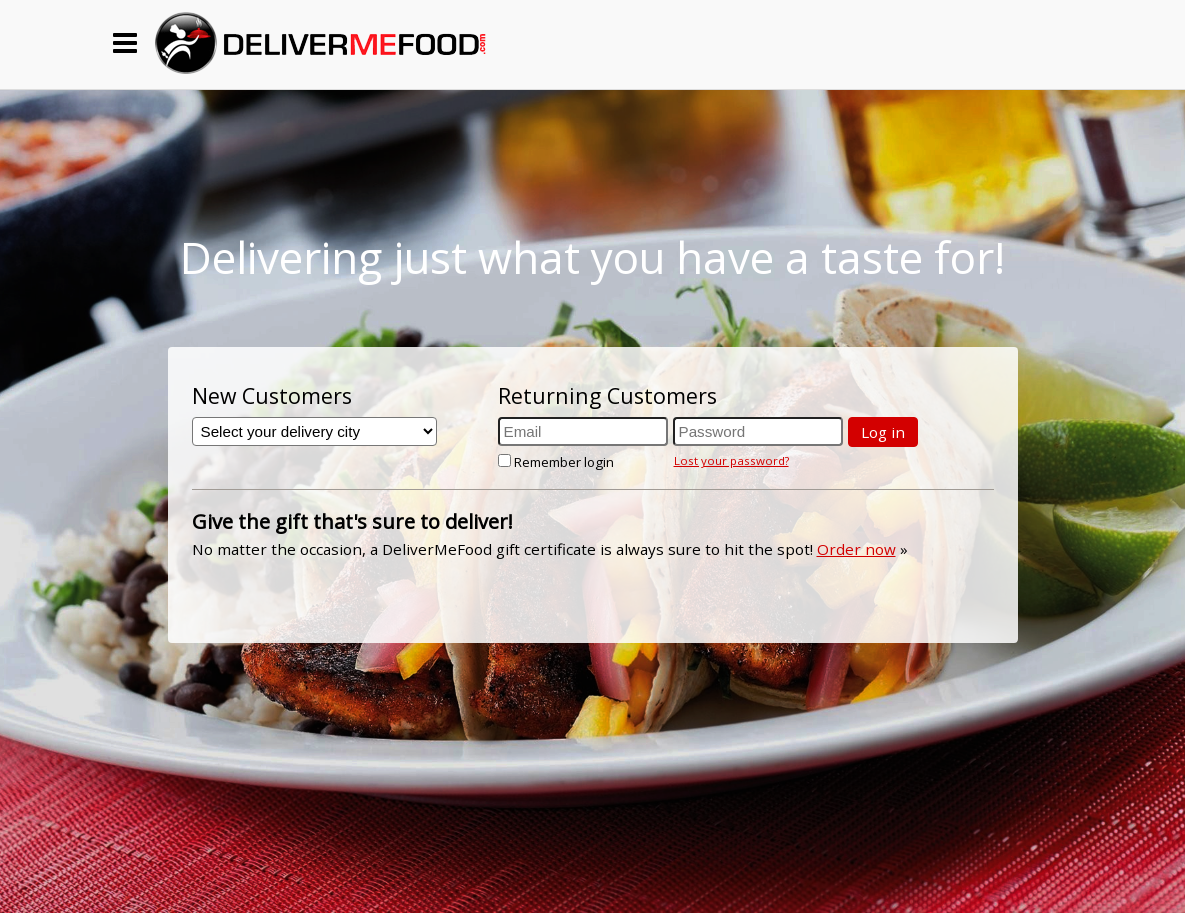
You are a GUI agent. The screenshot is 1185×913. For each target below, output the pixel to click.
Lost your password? (731, 460)
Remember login (556, 462)
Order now (856, 549)
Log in (883, 432)
